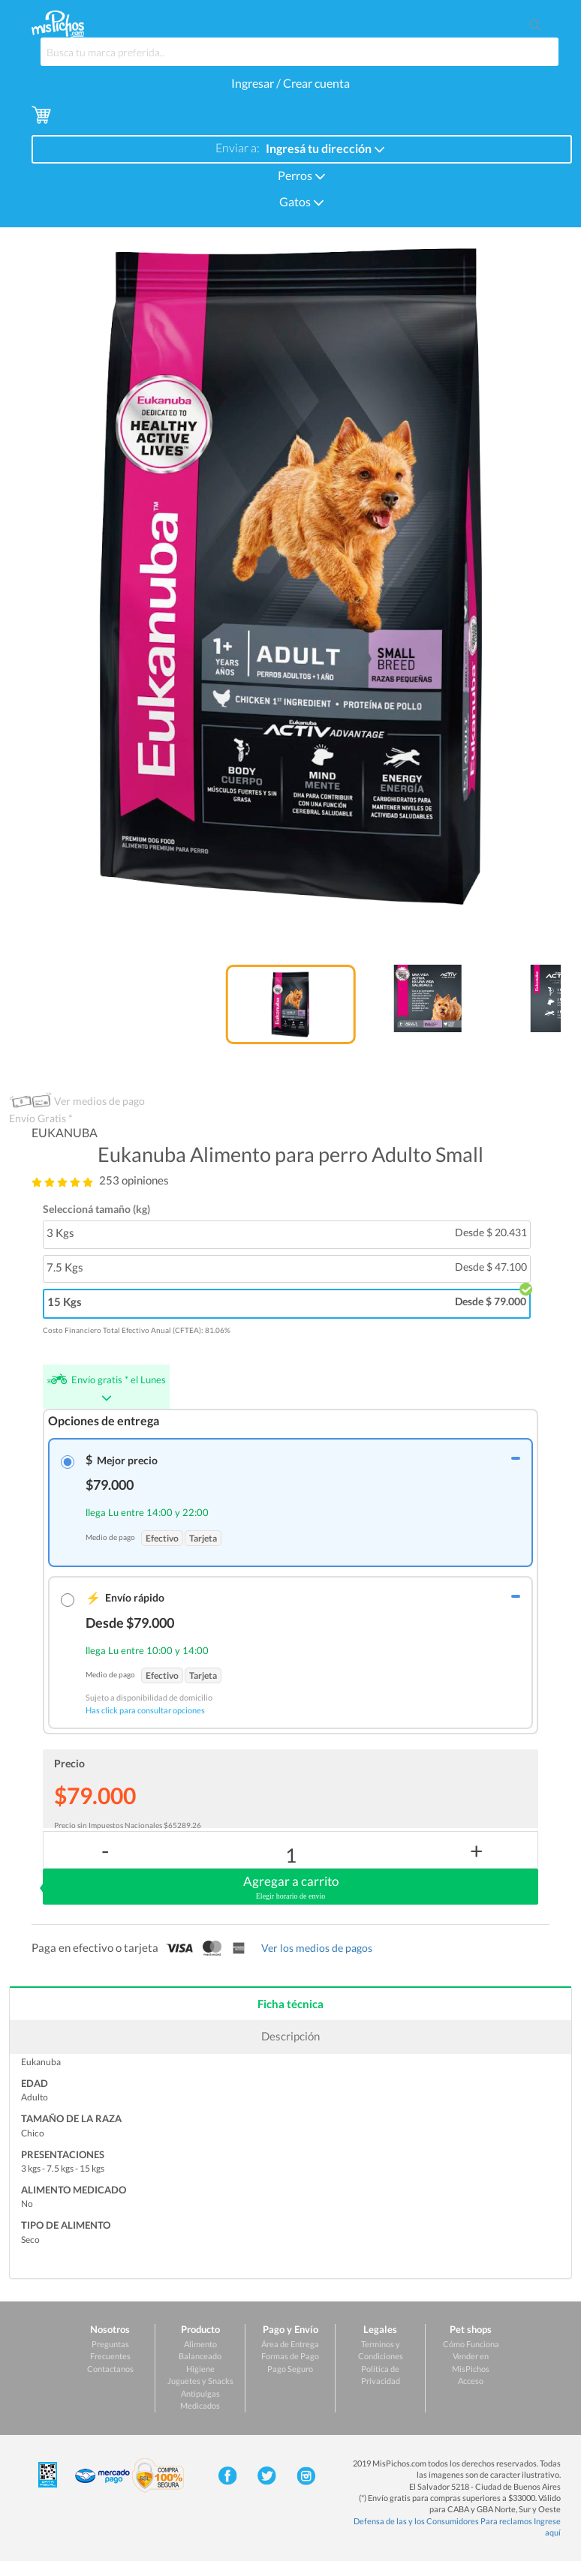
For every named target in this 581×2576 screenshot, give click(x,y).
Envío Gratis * (41, 1118)
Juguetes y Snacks (200, 2380)
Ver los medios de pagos (316, 1947)
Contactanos (110, 2368)
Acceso (470, 2380)
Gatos (301, 201)
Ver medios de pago (99, 1100)
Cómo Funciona (471, 2344)
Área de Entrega (290, 2344)
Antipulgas (200, 2393)
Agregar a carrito (290, 1887)
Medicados (200, 2405)
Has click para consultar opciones (145, 1710)
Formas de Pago (290, 2356)
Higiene (200, 2368)
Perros (302, 174)
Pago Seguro (290, 2368)
